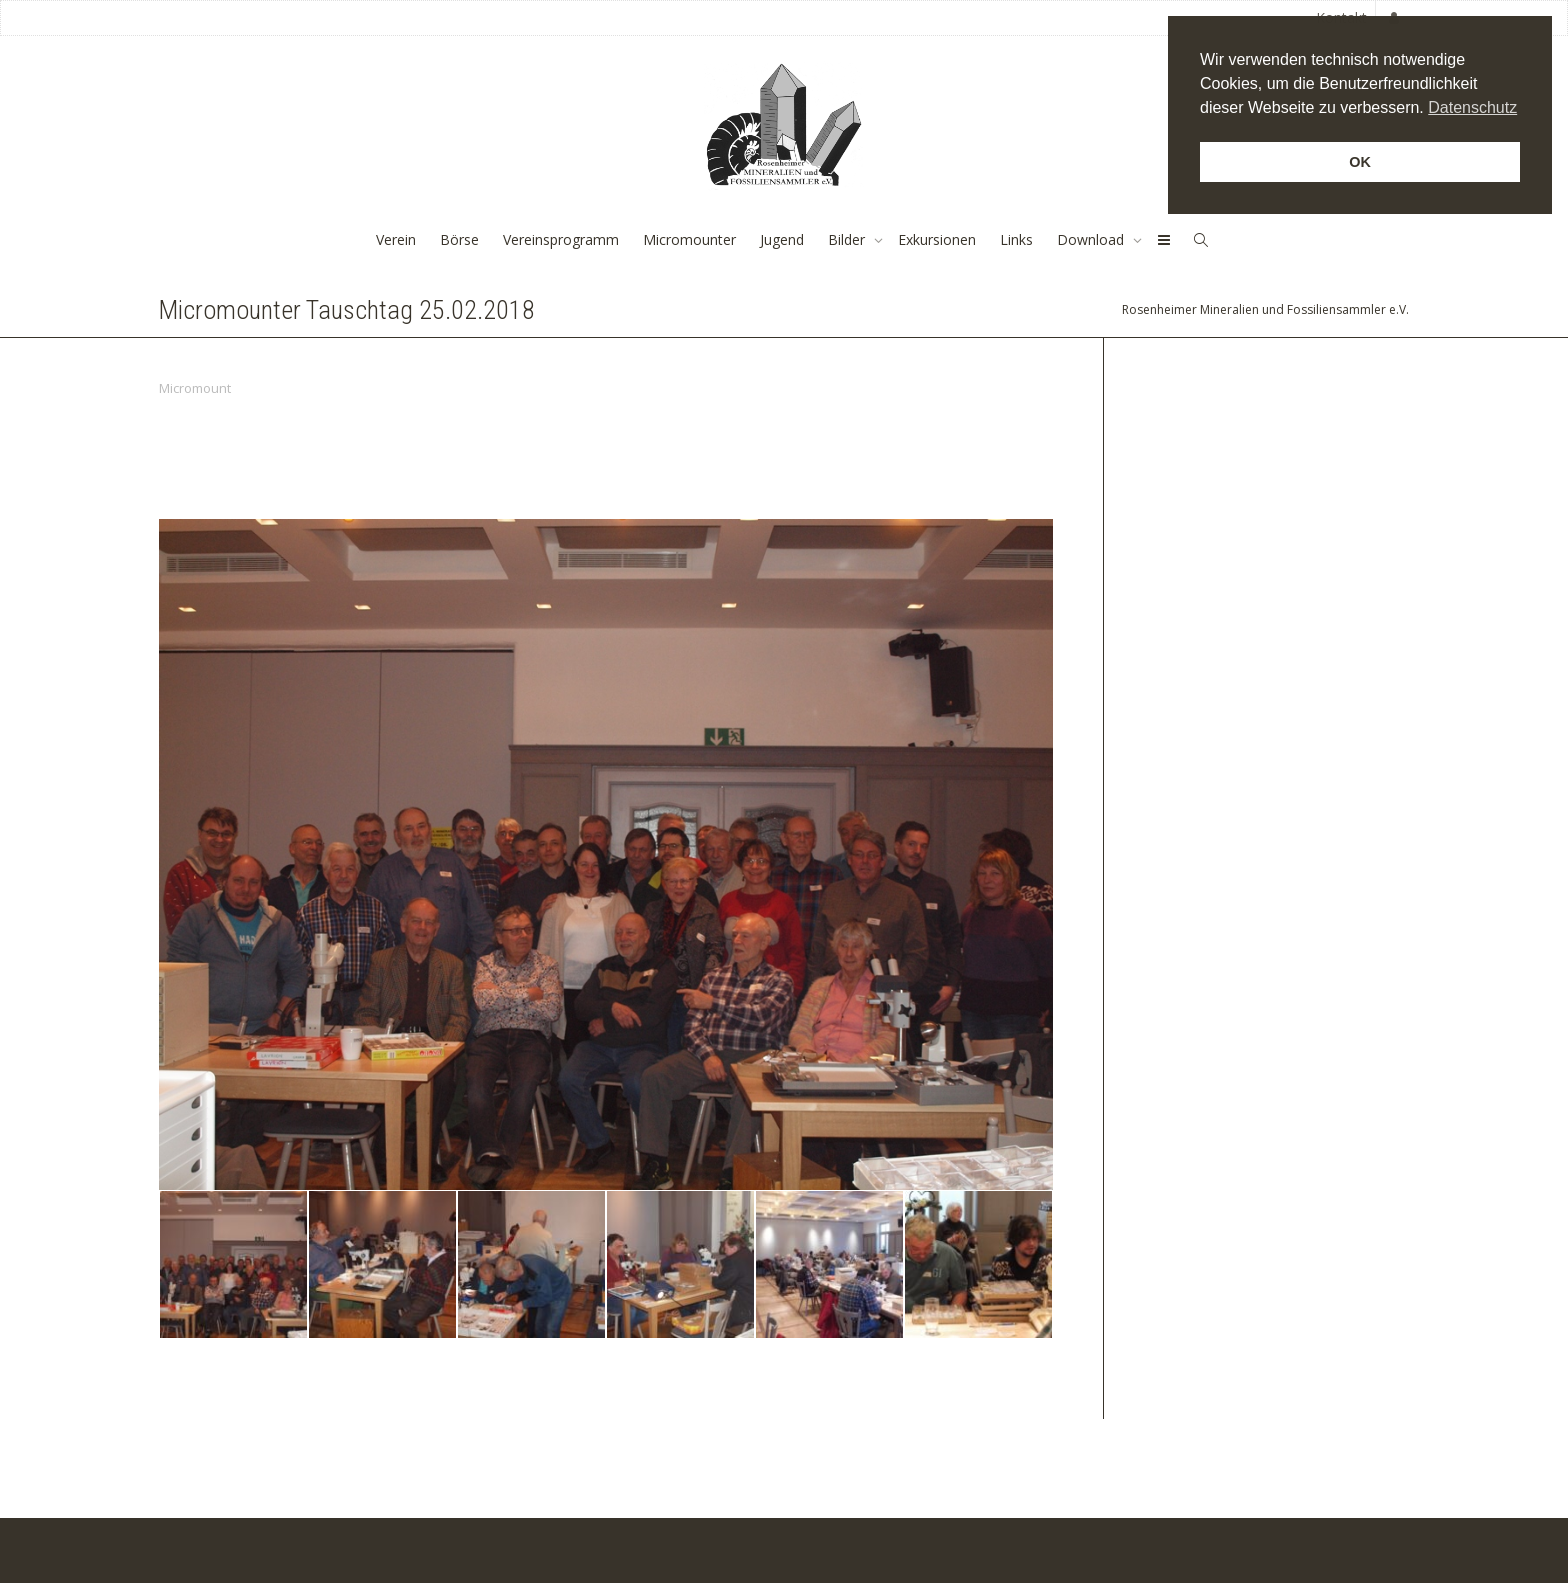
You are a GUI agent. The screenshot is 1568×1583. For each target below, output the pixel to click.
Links (1016, 239)
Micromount (195, 388)
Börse (459, 239)
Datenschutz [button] (1472, 107)
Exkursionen (937, 239)
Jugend (782, 239)
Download (1092, 239)
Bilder (848, 239)
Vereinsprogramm (561, 239)
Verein (396, 239)
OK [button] (1360, 162)
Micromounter (689, 239)
